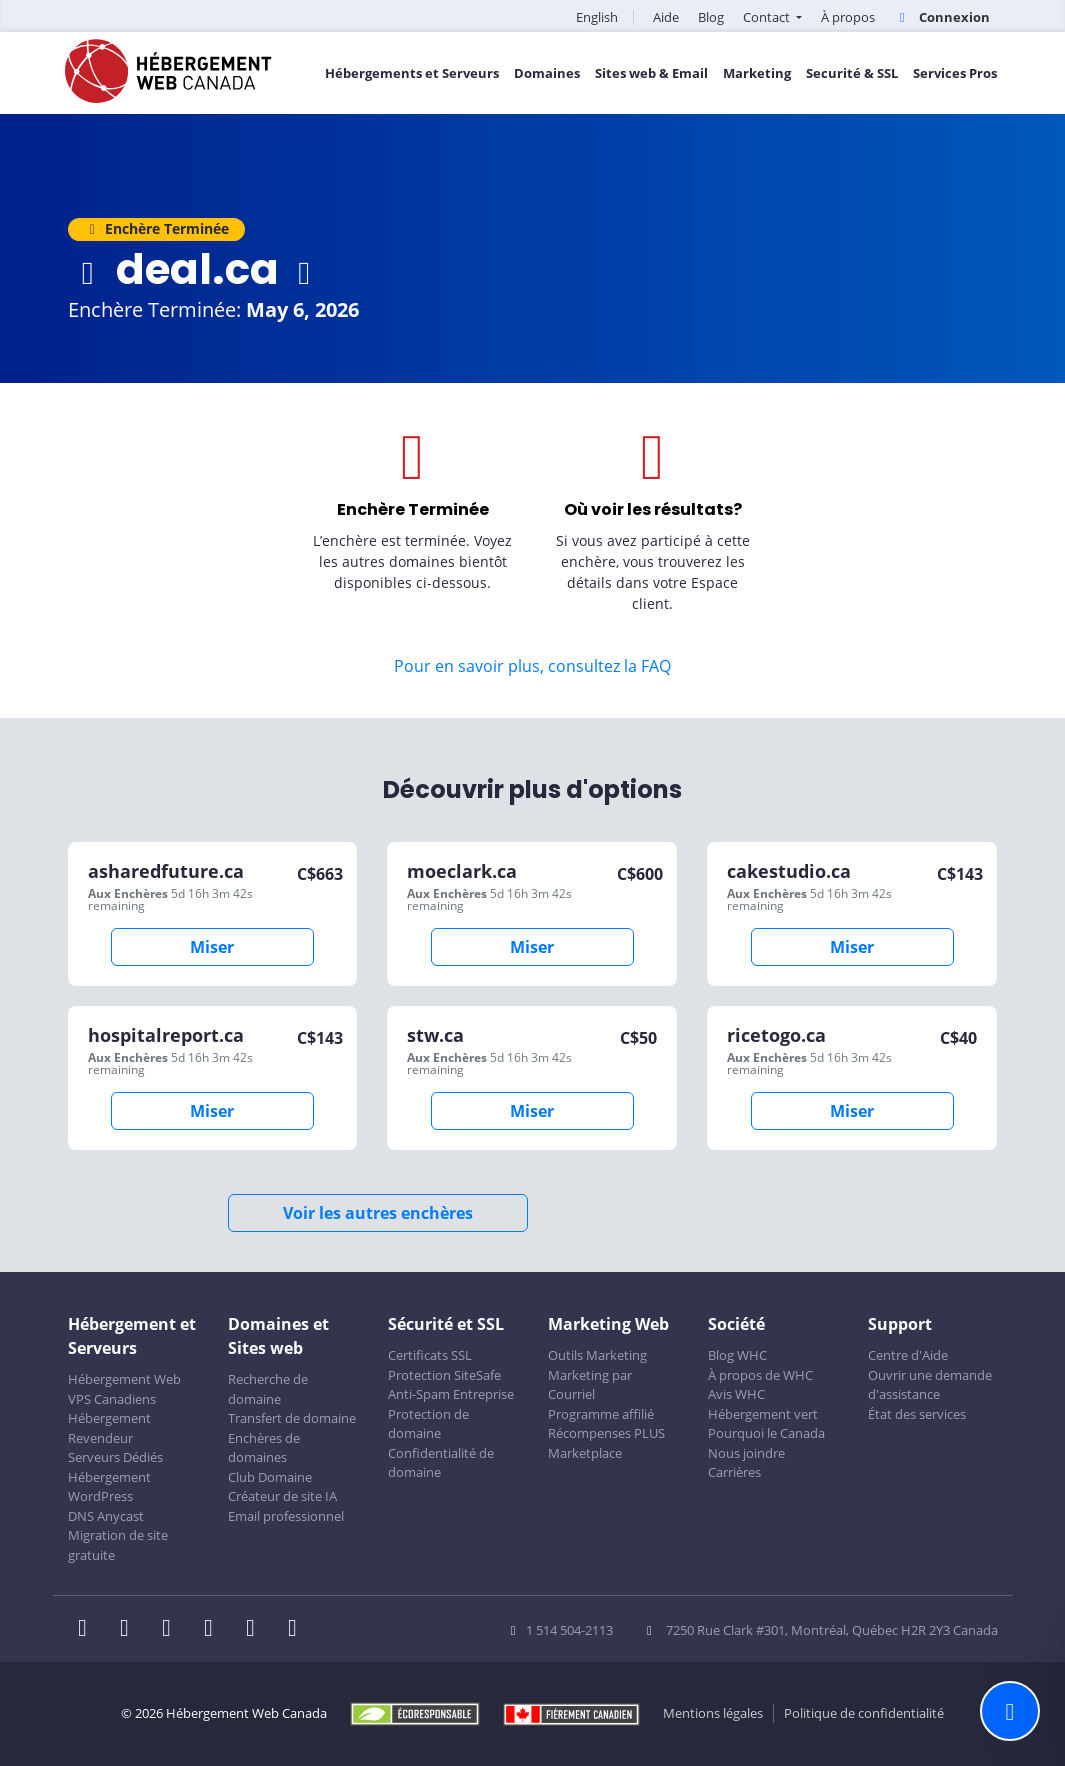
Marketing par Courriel (590, 1385)
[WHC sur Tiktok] (297, 1630)
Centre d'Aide (908, 1355)
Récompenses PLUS (606, 1433)
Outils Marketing (597, 1355)
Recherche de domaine (268, 1389)
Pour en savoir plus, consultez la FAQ (532, 666)
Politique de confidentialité (864, 1713)
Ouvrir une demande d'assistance (930, 1385)
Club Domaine (270, 1477)
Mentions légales (713, 1713)
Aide (666, 17)
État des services (917, 1414)
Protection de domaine (428, 1424)
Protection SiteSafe (444, 1375)
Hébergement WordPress (109, 1487)
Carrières (734, 1472)
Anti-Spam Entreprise (451, 1394)
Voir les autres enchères (378, 1213)
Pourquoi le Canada (766, 1433)
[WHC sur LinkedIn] (173, 1630)
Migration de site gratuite (118, 1545)
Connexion (941, 17)
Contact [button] (768, 17)
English (597, 17)
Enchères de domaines (264, 1448)
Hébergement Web (124, 1379)
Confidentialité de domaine (441, 1463)
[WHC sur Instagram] (215, 1630)
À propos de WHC (760, 1375)
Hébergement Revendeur (109, 1428)
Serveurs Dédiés (115, 1457)
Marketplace (585, 1453)
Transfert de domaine (292, 1418)
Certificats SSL (430, 1355)
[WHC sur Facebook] (89, 1630)
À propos (848, 17)
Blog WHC (737, 1355)
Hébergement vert (763, 1414)
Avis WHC (736, 1394)
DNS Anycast (106, 1516)
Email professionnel (286, 1516)
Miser (212, 947)
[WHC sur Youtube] (257, 1630)
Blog (711, 17)
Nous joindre (746, 1453)
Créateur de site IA (282, 1496)
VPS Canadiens (112, 1399)
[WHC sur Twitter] (131, 1630)
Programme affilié (601, 1414)
